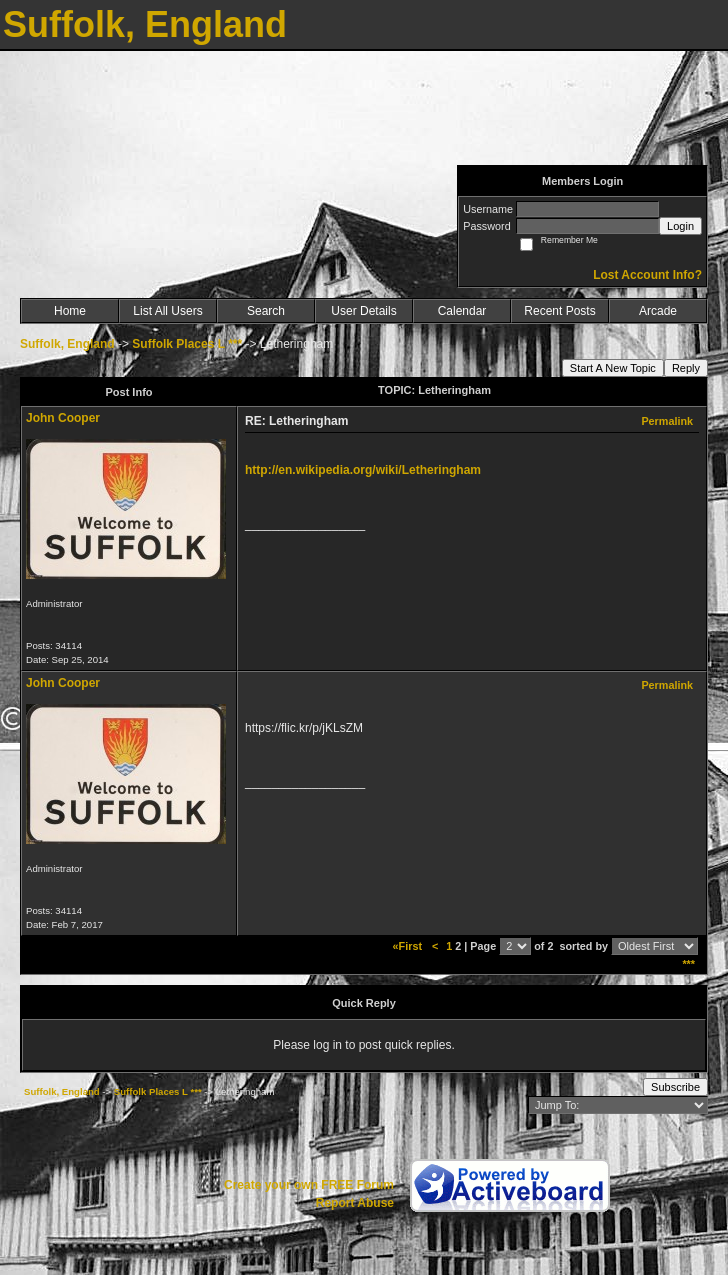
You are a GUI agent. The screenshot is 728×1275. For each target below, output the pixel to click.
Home (70, 311)
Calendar (462, 311)
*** (688, 964)
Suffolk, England (67, 344)
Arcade (658, 311)
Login (680, 226)
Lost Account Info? (647, 275)
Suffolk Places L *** (187, 344)
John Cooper (63, 418)
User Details (363, 311)
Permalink (667, 421)
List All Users (167, 311)
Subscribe (675, 1087)
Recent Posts (559, 311)
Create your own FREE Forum (309, 1185)
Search (266, 311)
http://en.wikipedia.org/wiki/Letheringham (363, 470)
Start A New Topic (613, 368)
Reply (686, 368)
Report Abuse (355, 1203)
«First (409, 946)
